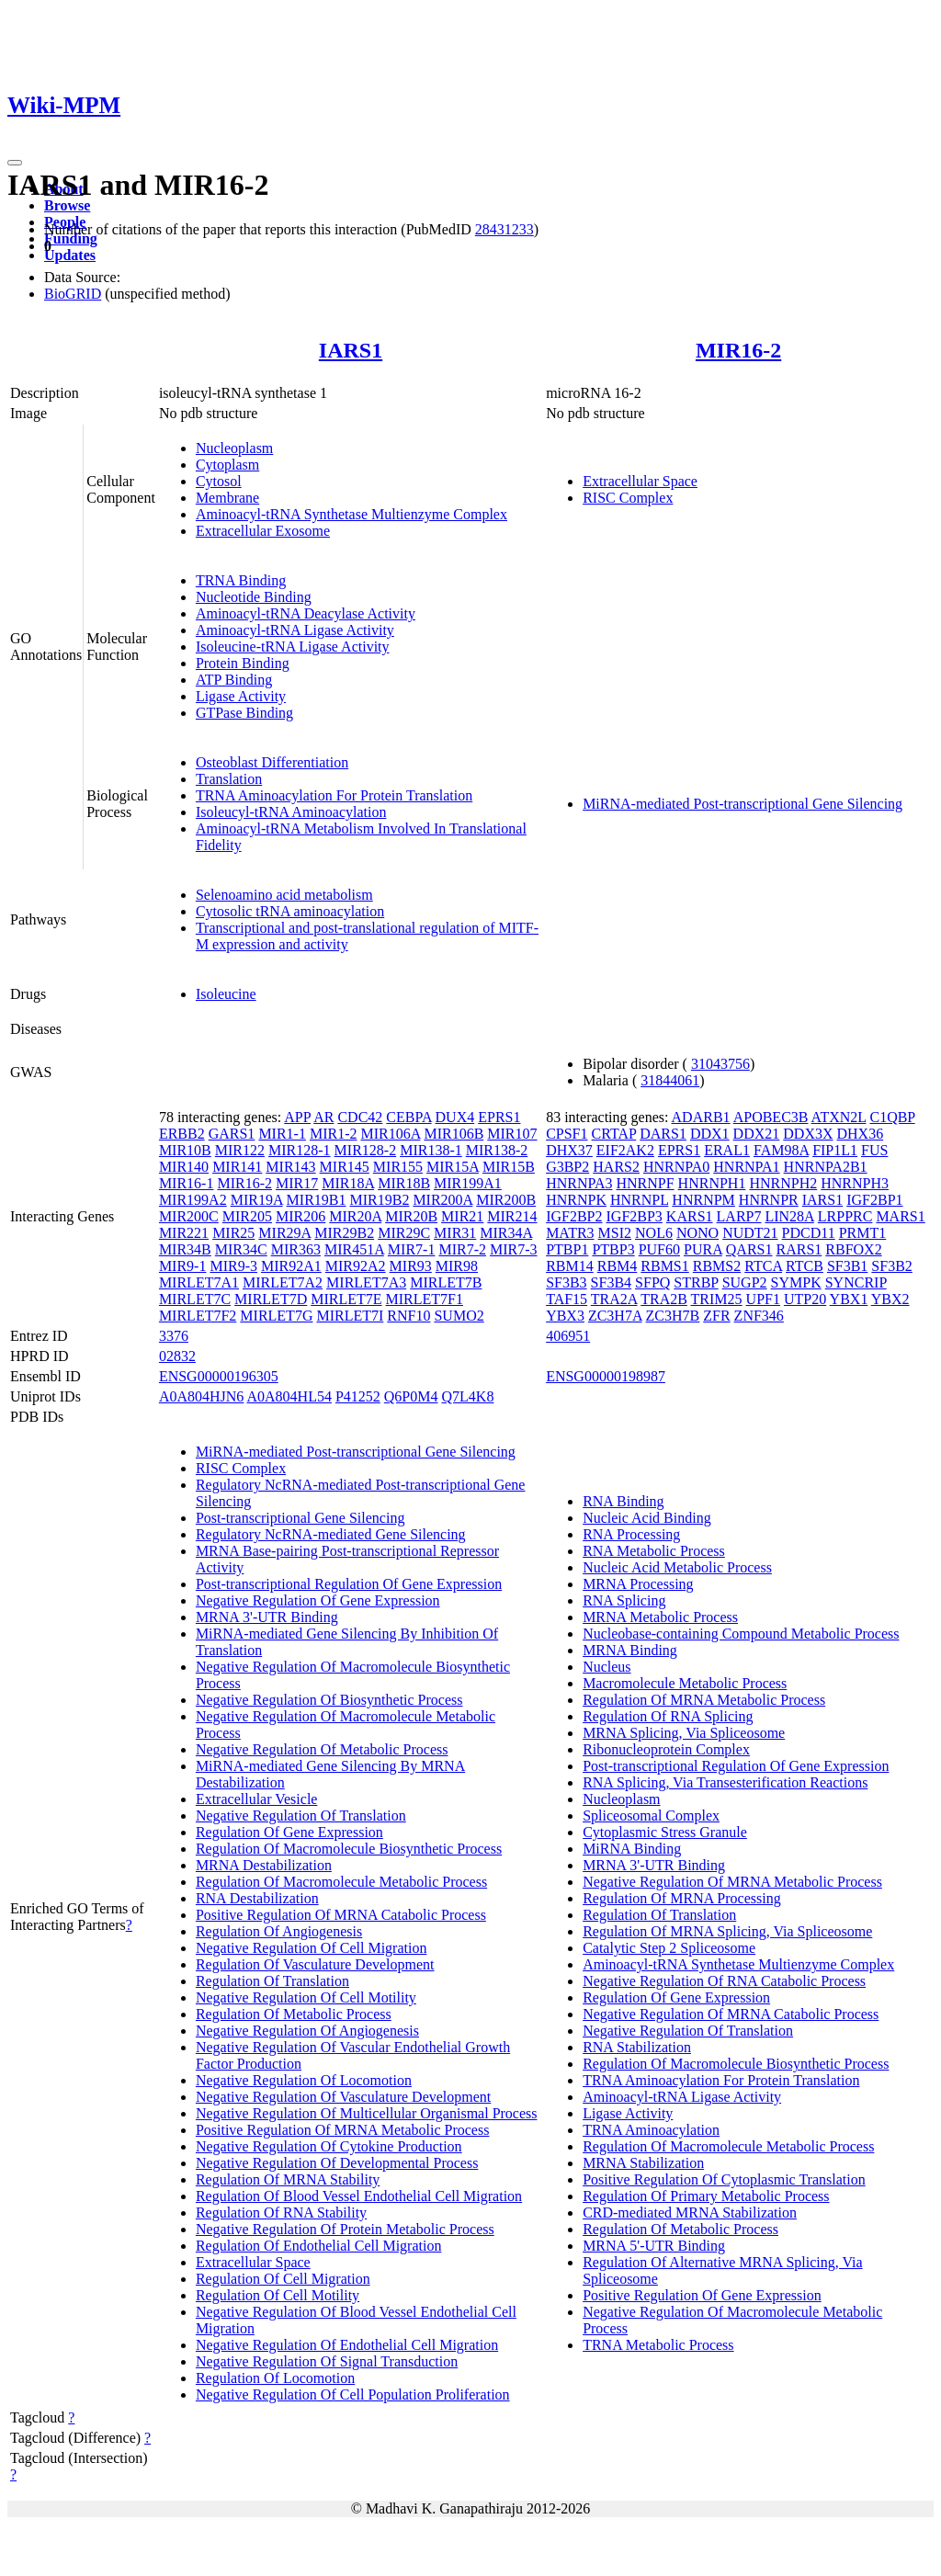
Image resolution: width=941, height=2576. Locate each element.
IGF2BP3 (635, 1216)
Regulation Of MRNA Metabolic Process (704, 1700)
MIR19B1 (316, 1200)
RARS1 (799, 1249)
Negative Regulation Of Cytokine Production (329, 2146)
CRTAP (614, 1133)
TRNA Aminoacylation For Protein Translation (334, 795)
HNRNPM (703, 1200)
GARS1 (232, 1133)
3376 (173, 1336)
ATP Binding (234, 679)
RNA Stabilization (637, 2047)
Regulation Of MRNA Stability (288, 2179)
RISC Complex (628, 497)
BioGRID (72, 293)
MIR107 (512, 1133)
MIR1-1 (282, 1133)
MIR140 (184, 1167)
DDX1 (710, 1133)
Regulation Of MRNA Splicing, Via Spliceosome (727, 1931)
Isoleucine (226, 994)
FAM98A (781, 1150)
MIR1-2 (333, 1133)
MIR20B (411, 1216)
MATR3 (570, 1233)
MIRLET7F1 (424, 1299)
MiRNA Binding (632, 1848)
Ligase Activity (241, 696)
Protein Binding (242, 663)
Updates (70, 255)
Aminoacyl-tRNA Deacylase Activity (305, 613)
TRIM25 (717, 1299)
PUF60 (659, 1249)
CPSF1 (566, 1133)
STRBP (696, 1282)
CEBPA (408, 1117)
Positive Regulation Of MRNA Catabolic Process (341, 1915)
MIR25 (233, 1233)
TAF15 (566, 1299)
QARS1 (749, 1249)
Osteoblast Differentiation (272, 762)
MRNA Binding (630, 1650)
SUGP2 (744, 1282)
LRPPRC (845, 1216)
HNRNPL (639, 1200)
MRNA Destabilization (264, 1865)
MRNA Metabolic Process (660, 1617)
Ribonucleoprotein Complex (666, 1749)
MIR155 (398, 1167)
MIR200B (506, 1200)
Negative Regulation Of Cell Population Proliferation (353, 2394)
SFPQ (652, 1282)
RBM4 (617, 1266)
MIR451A (354, 1249)
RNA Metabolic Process (654, 1551)
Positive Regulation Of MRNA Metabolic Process (343, 2130)
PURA (703, 1249)
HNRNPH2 (783, 1183)
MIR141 (237, 1167)
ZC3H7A (615, 1315)
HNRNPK (576, 1200)
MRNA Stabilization (643, 2163)
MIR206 (300, 1216)
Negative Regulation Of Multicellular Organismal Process (367, 2113)
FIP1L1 (834, 1150)
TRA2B (664, 1299)
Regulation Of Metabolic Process (293, 2014)
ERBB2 (182, 1133)
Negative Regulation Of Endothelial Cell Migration (347, 2345)
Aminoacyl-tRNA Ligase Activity (295, 630)
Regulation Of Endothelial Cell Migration (319, 2245)
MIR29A (284, 1233)
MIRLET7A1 (199, 1282)
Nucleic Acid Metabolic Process (677, 1567)
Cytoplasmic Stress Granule (665, 1832)
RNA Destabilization (257, 1898)
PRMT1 (863, 1233)
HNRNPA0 (676, 1167)
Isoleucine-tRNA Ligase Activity (293, 646)
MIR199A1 (468, 1183)
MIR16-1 (186, 1183)
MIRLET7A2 (283, 1282)
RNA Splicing (624, 1600)
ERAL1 (727, 1150)
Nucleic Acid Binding (647, 1518)
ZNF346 (759, 1315)
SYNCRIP (856, 1282)
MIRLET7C (195, 1299)
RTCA (763, 1266)
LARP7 (739, 1216)
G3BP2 (567, 1167)
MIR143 (290, 1167)
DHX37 (569, 1150)
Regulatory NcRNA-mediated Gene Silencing (331, 1534)
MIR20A (355, 1216)
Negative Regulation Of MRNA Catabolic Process (731, 2014)
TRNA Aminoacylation (651, 2130)
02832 (177, 1356)
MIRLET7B (446, 1282)
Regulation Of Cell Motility (277, 2295)
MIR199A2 (193, 1200)
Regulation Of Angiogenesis (279, 1931)
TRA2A (614, 1299)
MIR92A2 (355, 1266)
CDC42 (359, 1117)
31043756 (720, 1064)
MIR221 (184, 1233)
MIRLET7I (349, 1315)
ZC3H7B (673, 1315)
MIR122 (240, 1150)
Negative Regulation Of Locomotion (304, 2080)
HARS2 (616, 1167)
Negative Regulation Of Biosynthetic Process (329, 1700)
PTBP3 (613, 1249)
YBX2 (890, 1299)
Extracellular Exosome (263, 531)
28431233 (504, 229)
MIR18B (404, 1183)
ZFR (716, 1315)
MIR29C (404, 1233)
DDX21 (756, 1133)
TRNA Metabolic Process (658, 2345)
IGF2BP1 (874, 1200)
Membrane (227, 497)
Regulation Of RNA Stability (281, 2212)
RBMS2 (717, 1266)
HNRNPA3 (579, 1183)
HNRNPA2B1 (825, 1167)
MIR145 (344, 1167)
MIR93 (411, 1266)
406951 (568, 1336)
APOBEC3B (771, 1117)
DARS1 (663, 1133)
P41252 (357, 1396)
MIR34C (241, 1249)
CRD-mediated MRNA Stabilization (690, 2212)
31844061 (670, 1080)
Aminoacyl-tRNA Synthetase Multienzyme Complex (351, 514)
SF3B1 (847, 1266)
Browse (67, 205)
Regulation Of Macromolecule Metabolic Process (341, 1881)
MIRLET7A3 (366, 1282)
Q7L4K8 (468, 1396)
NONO (697, 1233)
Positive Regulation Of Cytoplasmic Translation (724, 2179)
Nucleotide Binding (254, 597)
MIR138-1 (431, 1150)
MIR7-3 (514, 1249)
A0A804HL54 (288, 1396)
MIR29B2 (344, 1233)
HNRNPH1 (712, 1183)
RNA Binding (623, 1501)
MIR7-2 (462, 1249)
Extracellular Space (640, 481)
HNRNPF (645, 1183)
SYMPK (796, 1282)
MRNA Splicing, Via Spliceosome (684, 1733)
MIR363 (296, 1249)
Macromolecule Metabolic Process (685, 1683)
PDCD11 (808, 1233)
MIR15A (452, 1167)
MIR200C (189, 1216)
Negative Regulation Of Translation (301, 1815)
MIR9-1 (183, 1266)
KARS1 (689, 1216)
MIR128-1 (299, 1150)
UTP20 (805, 1299)
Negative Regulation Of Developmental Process (337, 2163)
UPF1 (763, 1299)
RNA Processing (631, 1534)
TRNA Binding (241, 580)
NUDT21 (749, 1233)
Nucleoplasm (234, 448)
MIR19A (257, 1200)
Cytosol (219, 481)
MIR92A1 (291, 1266)
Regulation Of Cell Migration (283, 2279)
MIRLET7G (276, 1315)
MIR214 (512, 1216)
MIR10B (185, 1150)
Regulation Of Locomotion (275, 2378)
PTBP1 (567, 1249)
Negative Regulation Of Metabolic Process (322, 1749)
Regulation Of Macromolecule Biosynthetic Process (349, 1848)
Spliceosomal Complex (651, 1815)
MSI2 (614, 1233)
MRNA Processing (638, 1584)
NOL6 (654, 1233)
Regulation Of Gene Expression (289, 1832)
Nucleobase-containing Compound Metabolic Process (741, 1633)
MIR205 (247, 1216)
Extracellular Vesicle (257, 1799)
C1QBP (891, 1117)
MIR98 (457, 1266)
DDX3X (808, 1133)
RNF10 (408, 1315)
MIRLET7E (346, 1299)
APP (297, 1117)
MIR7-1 (412, 1249)
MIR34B (185, 1249)
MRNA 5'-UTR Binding (654, 2245)
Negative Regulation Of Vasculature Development (343, 2097)
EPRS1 (499, 1117)
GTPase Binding (244, 713)
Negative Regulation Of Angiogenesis (307, 2030)
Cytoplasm (227, 464)
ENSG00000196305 (218, 1376)
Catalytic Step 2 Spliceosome (669, 1948)
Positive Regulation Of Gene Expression (702, 2295)
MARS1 (900, 1216)
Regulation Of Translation (272, 1981)
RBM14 (570, 1266)
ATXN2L (839, 1117)
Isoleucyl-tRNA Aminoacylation (291, 812)
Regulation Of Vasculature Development (315, 1964)
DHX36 (860, 1133)
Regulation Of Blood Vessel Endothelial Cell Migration (359, 2196)
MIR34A (506, 1233)
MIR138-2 (497, 1150)
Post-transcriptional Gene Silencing (300, 1518)
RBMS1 (664, 1266)
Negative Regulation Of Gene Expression (318, 1600)
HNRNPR (769, 1200)
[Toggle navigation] (14, 162)
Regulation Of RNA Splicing (668, 1716)
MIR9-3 (233, 1266)
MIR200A (442, 1200)
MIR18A (348, 1183)
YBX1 (849, 1299)
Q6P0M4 (411, 1396)
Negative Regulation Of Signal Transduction (327, 2361)
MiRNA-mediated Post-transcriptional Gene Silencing (742, 803)
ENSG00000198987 (605, 1376)
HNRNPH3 (855, 1183)
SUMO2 (458, 1315)
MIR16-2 (738, 350)
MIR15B (508, 1167)
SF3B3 (566, 1282)
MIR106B (453, 1133)
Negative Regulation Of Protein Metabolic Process (345, 2229)
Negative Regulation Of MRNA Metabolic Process (732, 1881)
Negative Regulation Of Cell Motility (306, 1997)
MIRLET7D (270, 1299)
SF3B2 (891, 1266)
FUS (874, 1150)
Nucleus (606, 1666)
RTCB (804, 1266)
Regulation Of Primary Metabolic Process (706, 2196)
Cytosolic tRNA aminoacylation (290, 911)
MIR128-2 (365, 1150)
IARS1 (350, 350)
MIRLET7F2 (197, 1315)
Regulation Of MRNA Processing (682, 1898)
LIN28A (789, 1216)
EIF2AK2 (625, 1150)
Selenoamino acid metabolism (284, 894)
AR (323, 1117)
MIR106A (391, 1133)
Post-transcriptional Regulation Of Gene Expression (349, 1584)
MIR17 (297, 1183)
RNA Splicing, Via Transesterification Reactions (725, 1782)
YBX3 (565, 1315)
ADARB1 (701, 1117)
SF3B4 (611, 1282)
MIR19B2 (379, 1200)
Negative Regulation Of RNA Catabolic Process (724, 1981)
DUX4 (455, 1117)
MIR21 (462, 1216)
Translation (229, 779)
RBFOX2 (853, 1249)
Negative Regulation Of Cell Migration (311, 1948)
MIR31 (455, 1233)
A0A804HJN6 (201, 1396)
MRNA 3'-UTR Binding (267, 1617)
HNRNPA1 (746, 1167)
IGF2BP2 (574, 1216)
